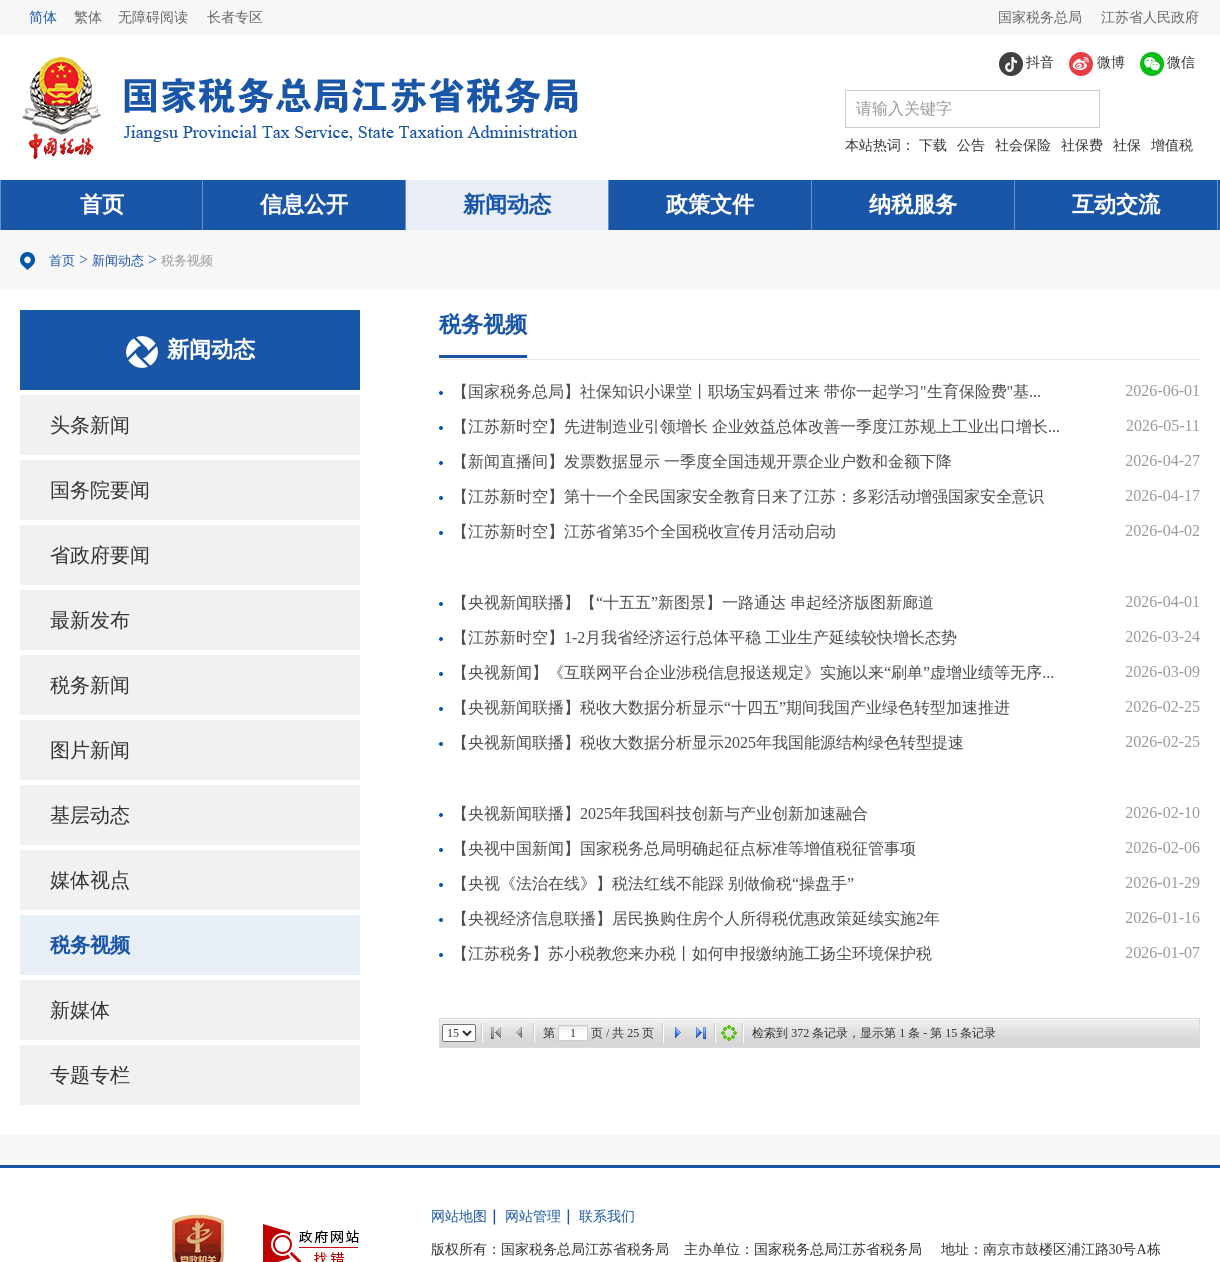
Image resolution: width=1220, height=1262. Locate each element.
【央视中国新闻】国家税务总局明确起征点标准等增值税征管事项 (684, 848)
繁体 (88, 17)
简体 (43, 17)
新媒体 (80, 1010)
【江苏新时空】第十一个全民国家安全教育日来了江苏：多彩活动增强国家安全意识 (748, 496)
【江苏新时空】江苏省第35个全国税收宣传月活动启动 (644, 531)
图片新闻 (90, 750)
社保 (1127, 145)
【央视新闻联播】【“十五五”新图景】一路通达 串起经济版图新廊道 (693, 602)
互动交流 (1116, 204)
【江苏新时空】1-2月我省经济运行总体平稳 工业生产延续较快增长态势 (704, 637)
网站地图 (459, 1216)
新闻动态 (507, 204)
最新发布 (90, 620)
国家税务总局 (1040, 17)
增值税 (1172, 145)
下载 (933, 145)
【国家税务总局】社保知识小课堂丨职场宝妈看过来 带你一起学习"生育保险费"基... (746, 391)
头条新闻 (90, 425)
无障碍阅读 (153, 17)
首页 (102, 204)
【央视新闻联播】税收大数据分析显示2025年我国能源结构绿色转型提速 (708, 742)
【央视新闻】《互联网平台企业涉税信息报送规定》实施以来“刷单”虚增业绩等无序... (753, 672)
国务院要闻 (100, 490)
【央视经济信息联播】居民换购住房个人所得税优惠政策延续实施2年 (696, 918)
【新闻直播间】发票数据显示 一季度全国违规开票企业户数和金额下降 (702, 461)
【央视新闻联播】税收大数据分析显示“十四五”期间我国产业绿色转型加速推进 (731, 707)
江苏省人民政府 (1150, 17)
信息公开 (304, 204)
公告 (971, 145)
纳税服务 (913, 204)
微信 (1168, 64)
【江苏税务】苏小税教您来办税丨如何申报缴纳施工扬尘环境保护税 (692, 953)
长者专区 (235, 17)
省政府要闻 (100, 555)
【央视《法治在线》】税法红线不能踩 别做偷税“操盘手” (653, 883)
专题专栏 (90, 1075)
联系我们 (607, 1216)
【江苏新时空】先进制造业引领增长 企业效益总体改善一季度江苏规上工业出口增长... (756, 426)
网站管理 (533, 1216)
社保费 (1082, 145)
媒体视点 (90, 880)
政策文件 (710, 204)
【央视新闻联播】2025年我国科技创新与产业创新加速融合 (660, 813)
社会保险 (1023, 145)
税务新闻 (90, 685)
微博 (1097, 64)
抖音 (1027, 64)
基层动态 (90, 815)
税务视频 (187, 260)
